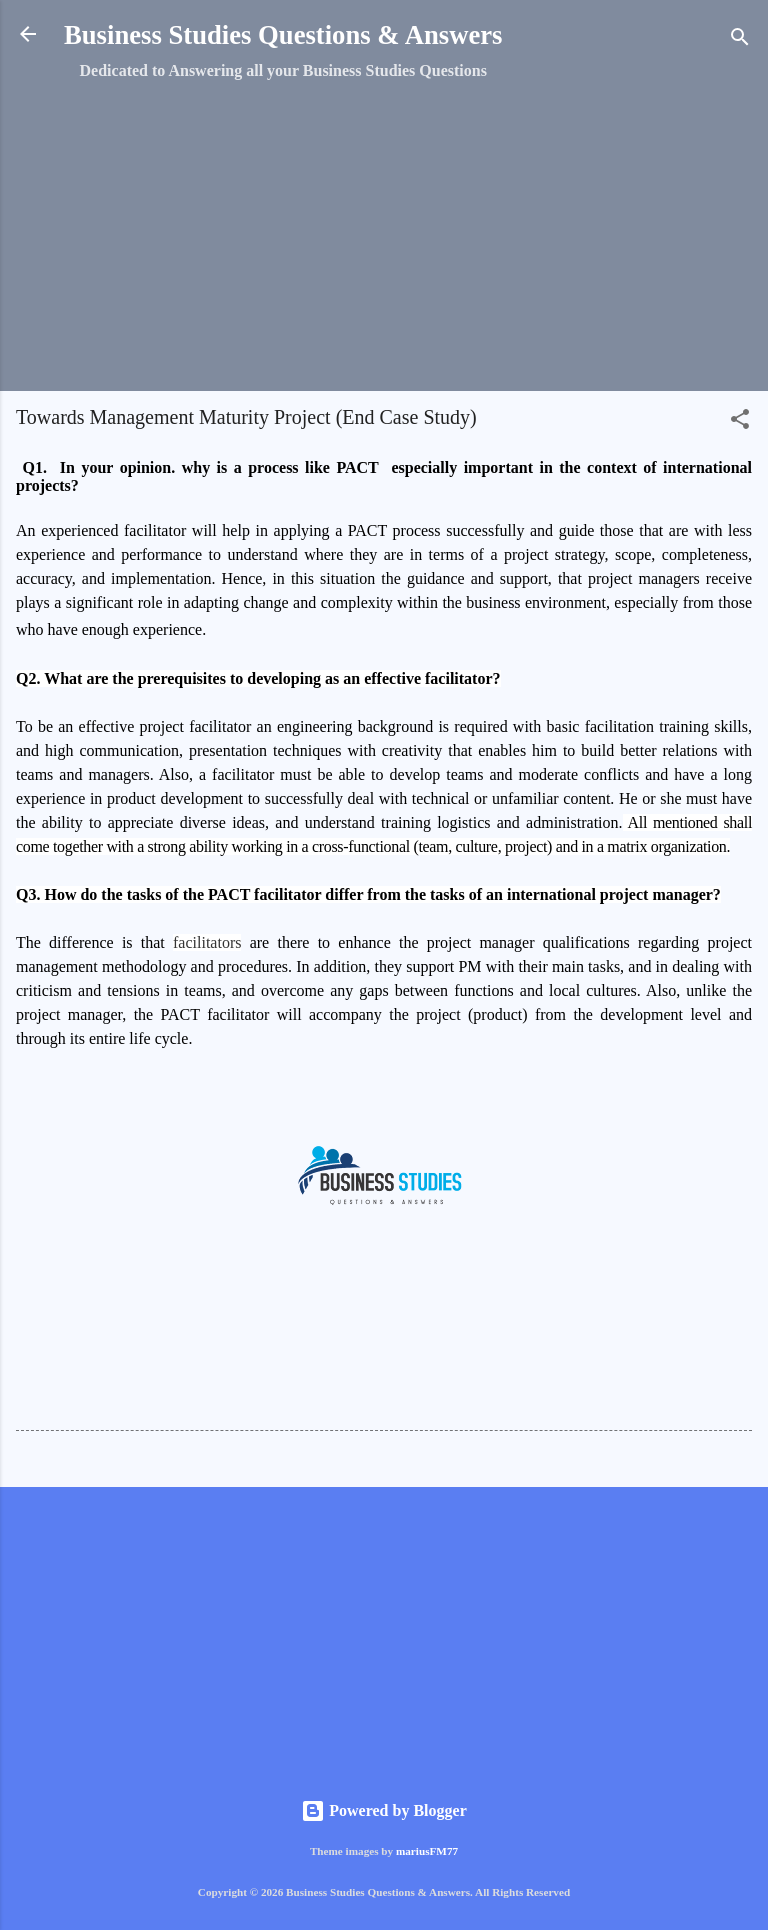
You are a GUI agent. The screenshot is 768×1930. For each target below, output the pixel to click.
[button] (740, 422)
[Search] (740, 40)
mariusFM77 (427, 1851)
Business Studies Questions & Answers (283, 35)
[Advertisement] (384, 235)
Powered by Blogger (383, 1810)
